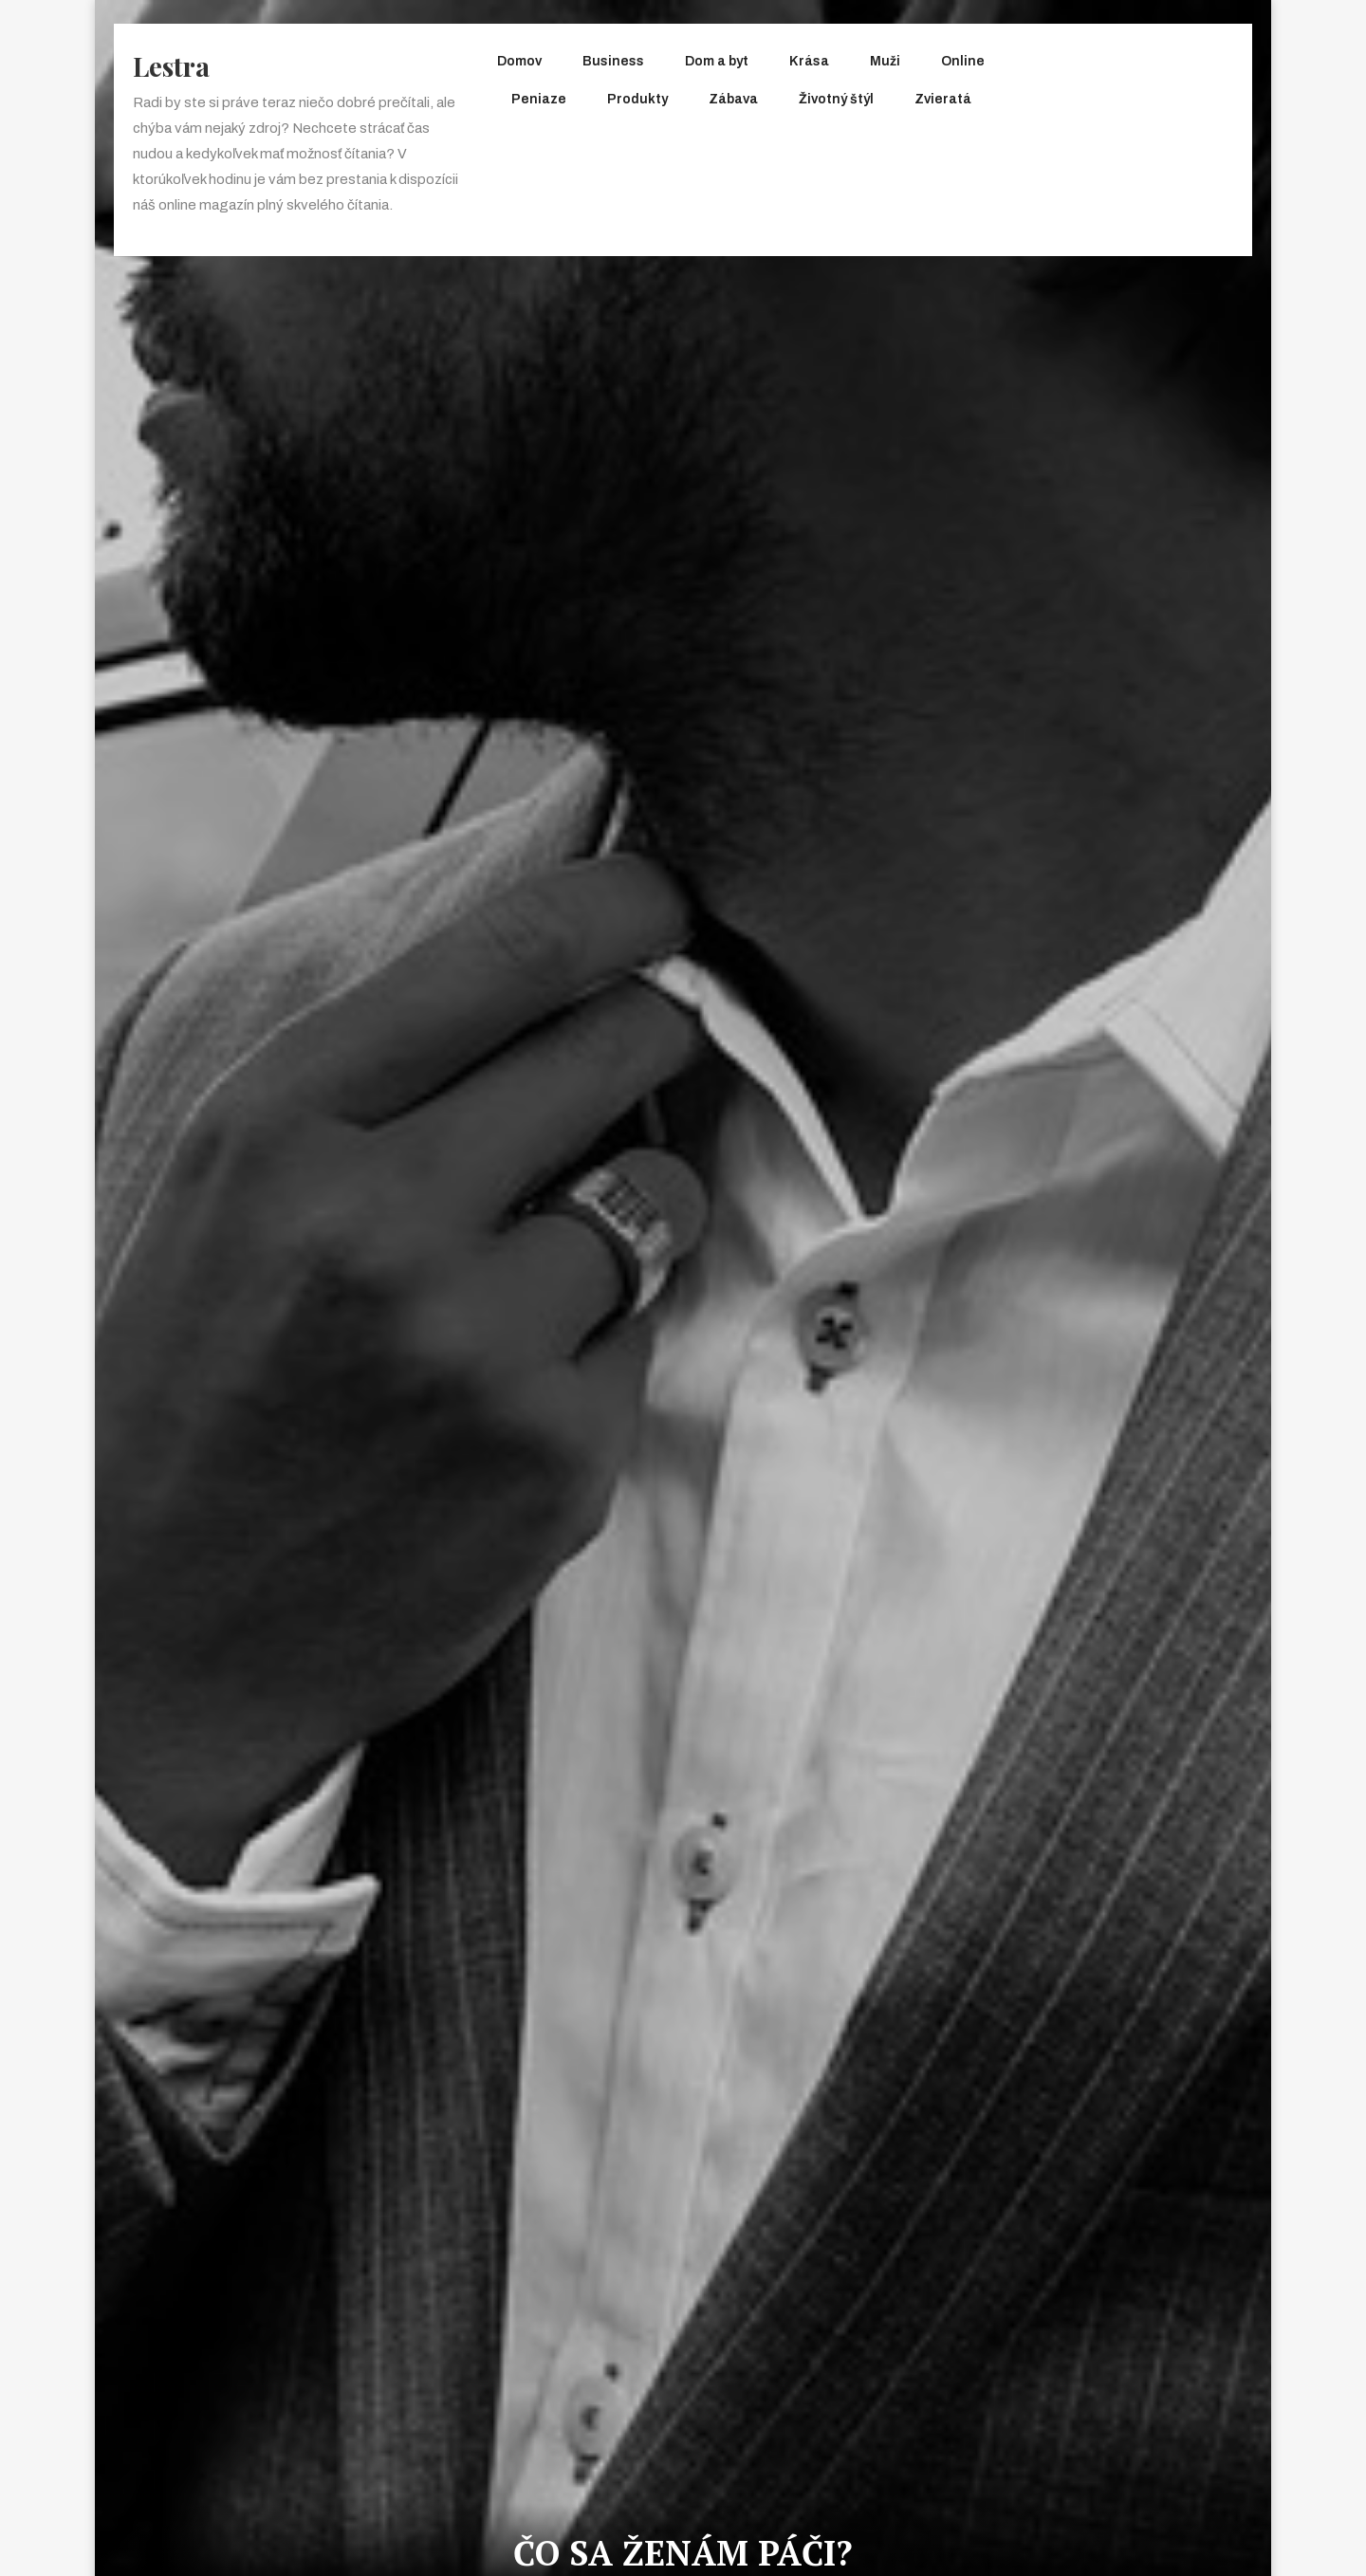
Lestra (171, 65)
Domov (519, 61)
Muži (885, 61)
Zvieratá (942, 99)
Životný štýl (836, 99)
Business (613, 61)
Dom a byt (716, 61)
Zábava (733, 99)
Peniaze (538, 99)
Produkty (637, 99)
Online (963, 61)
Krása (809, 61)
